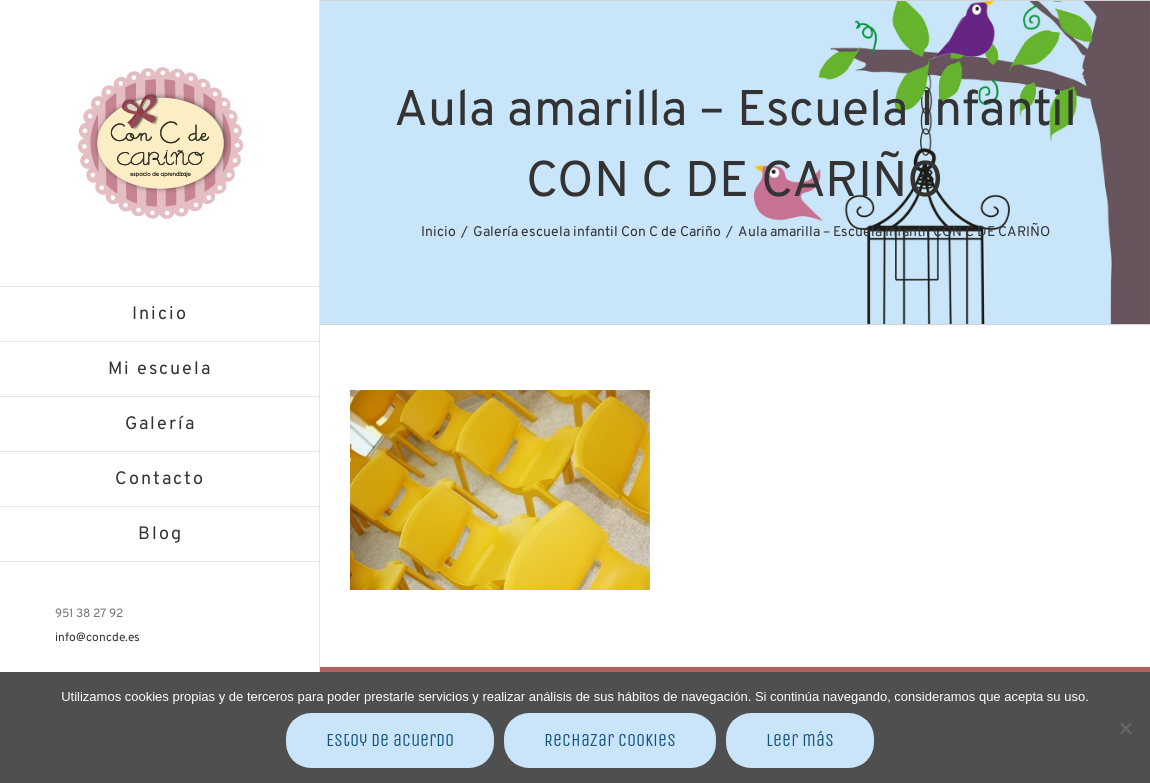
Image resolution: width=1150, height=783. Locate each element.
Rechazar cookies (610, 740)
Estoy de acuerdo (390, 740)
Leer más (800, 740)
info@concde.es (97, 638)
